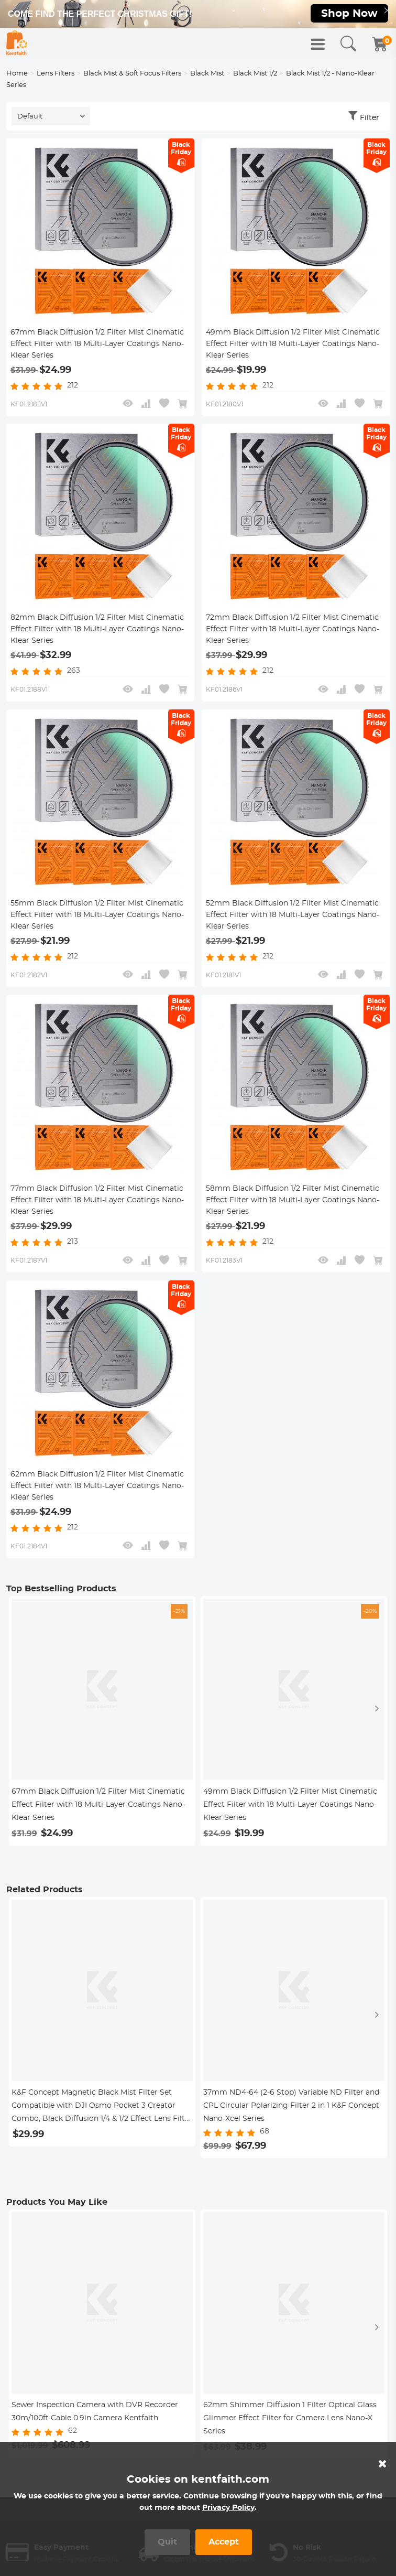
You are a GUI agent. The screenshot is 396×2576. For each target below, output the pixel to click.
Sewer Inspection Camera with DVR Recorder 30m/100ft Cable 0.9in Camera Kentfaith (95, 2421)
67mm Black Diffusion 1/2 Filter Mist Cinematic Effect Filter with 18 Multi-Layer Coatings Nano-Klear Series (97, 348)
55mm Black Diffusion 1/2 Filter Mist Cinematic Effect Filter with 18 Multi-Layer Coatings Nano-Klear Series (97, 922)
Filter (369, 121)
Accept (223, 2542)
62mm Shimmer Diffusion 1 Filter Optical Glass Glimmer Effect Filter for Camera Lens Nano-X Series (290, 2427)
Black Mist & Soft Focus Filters (132, 77)
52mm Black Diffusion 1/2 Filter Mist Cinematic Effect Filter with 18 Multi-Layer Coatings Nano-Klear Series (292, 922)
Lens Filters (55, 77)
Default (29, 120)
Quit (167, 2542)
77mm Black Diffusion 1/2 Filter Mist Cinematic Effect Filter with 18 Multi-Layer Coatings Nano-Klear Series (97, 1208)
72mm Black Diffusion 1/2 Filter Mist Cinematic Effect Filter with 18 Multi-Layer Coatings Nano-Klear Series (292, 635)
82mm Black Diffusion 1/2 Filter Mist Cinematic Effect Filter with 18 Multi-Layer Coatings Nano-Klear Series (97, 635)
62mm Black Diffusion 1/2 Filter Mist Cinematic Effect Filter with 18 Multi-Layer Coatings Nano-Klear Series (97, 1495)
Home (17, 77)
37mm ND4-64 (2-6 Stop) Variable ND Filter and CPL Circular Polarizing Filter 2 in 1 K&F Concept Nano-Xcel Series (291, 2115)
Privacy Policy (228, 2508)
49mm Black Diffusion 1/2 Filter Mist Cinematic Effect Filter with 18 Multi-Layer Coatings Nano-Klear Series (293, 348)
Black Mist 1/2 (255, 77)
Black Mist (207, 77)
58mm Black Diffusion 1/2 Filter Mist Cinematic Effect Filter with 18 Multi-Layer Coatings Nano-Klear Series (292, 1208)
